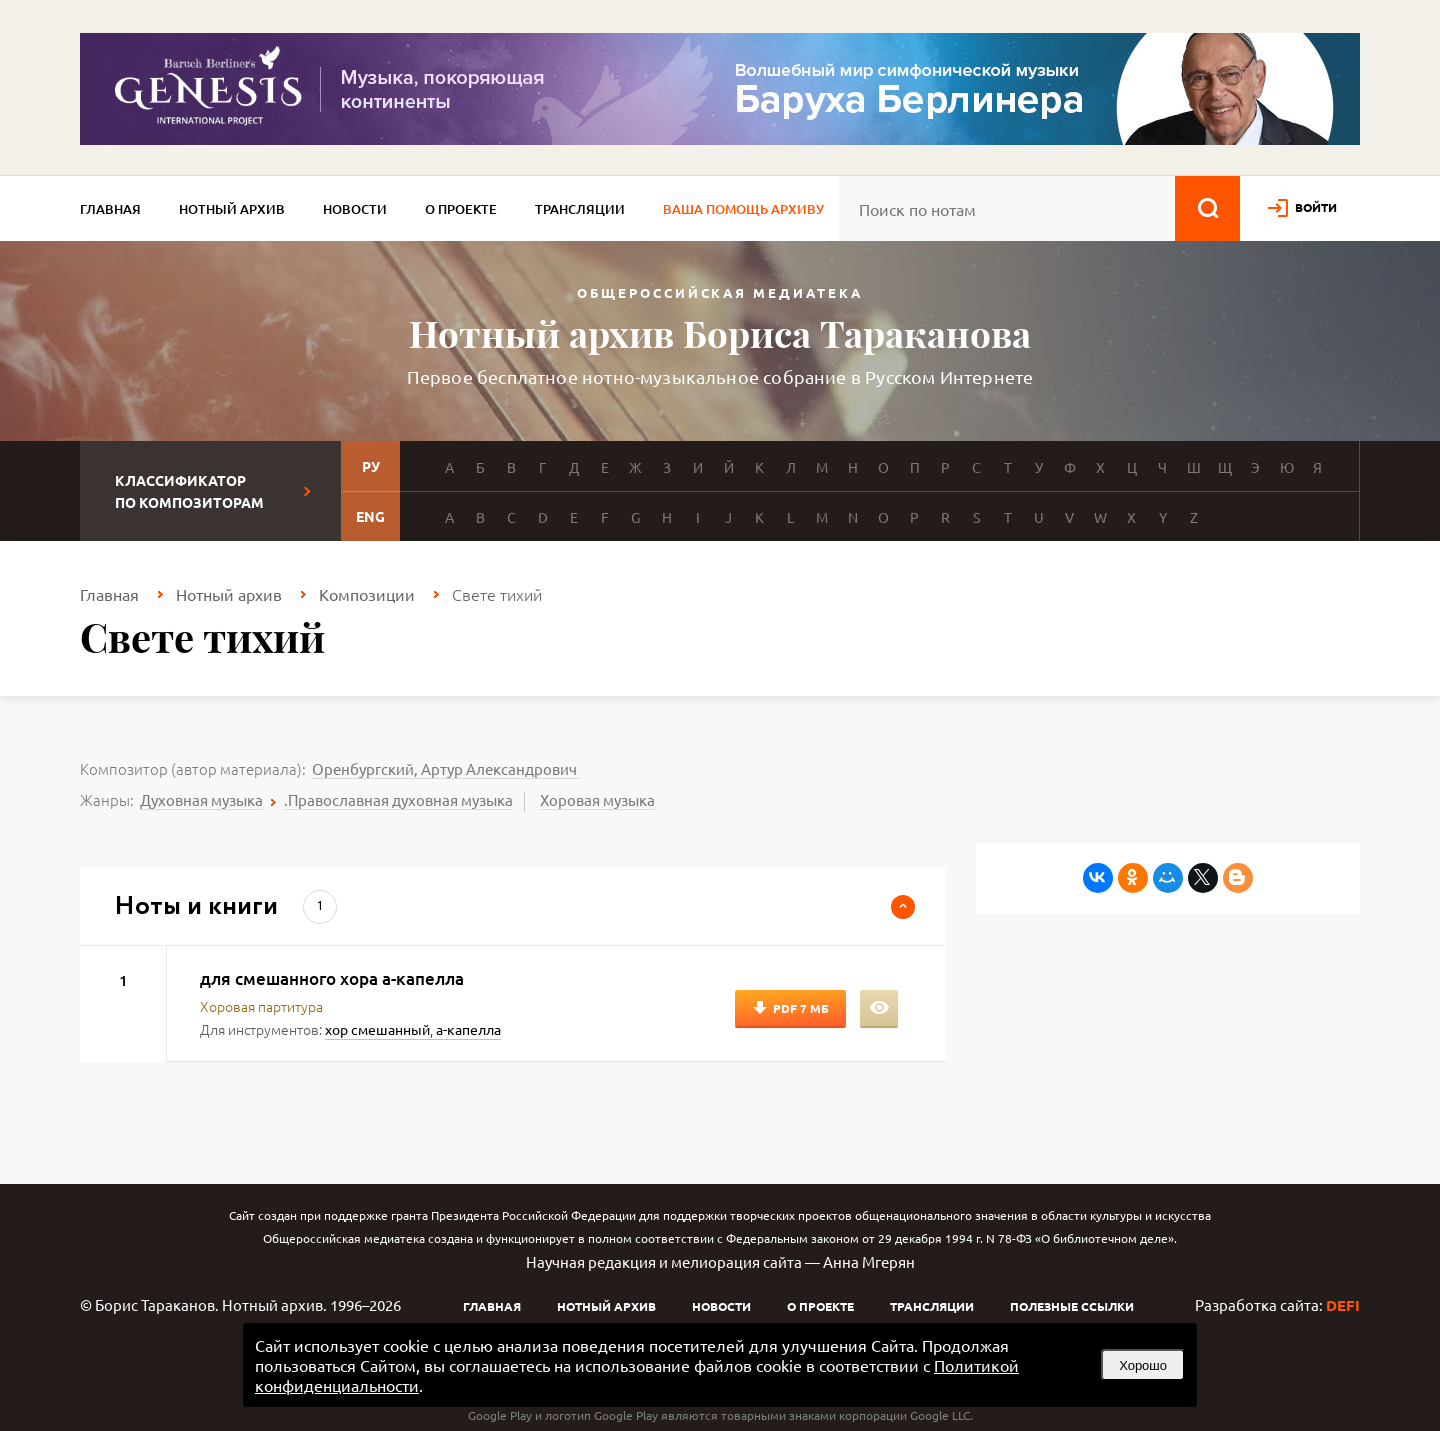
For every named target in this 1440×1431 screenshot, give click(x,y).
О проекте (461, 209)
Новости (355, 209)
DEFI (1343, 1305)
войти (1316, 207)
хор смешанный (377, 1029)
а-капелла (468, 1029)
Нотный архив (232, 209)
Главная (110, 209)
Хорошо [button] (1143, 1365)
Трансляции (580, 209)
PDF (801, 1008)
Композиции (367, 594)
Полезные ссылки (1072, 1306)
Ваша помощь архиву (743, 209)
